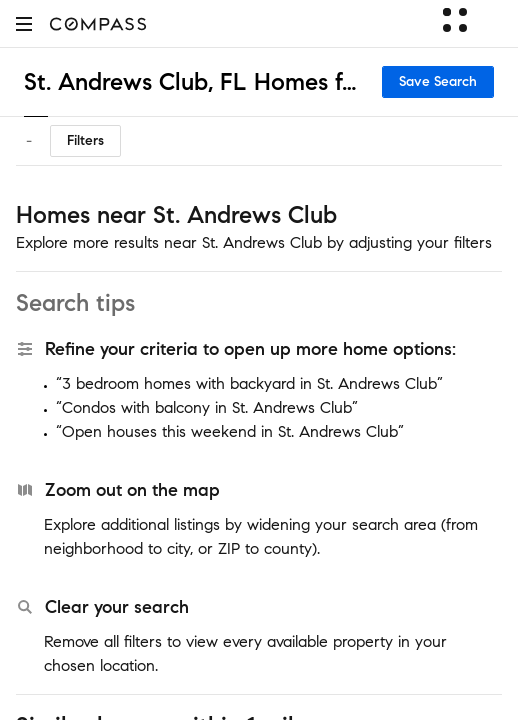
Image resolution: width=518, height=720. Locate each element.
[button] (24, 23)
